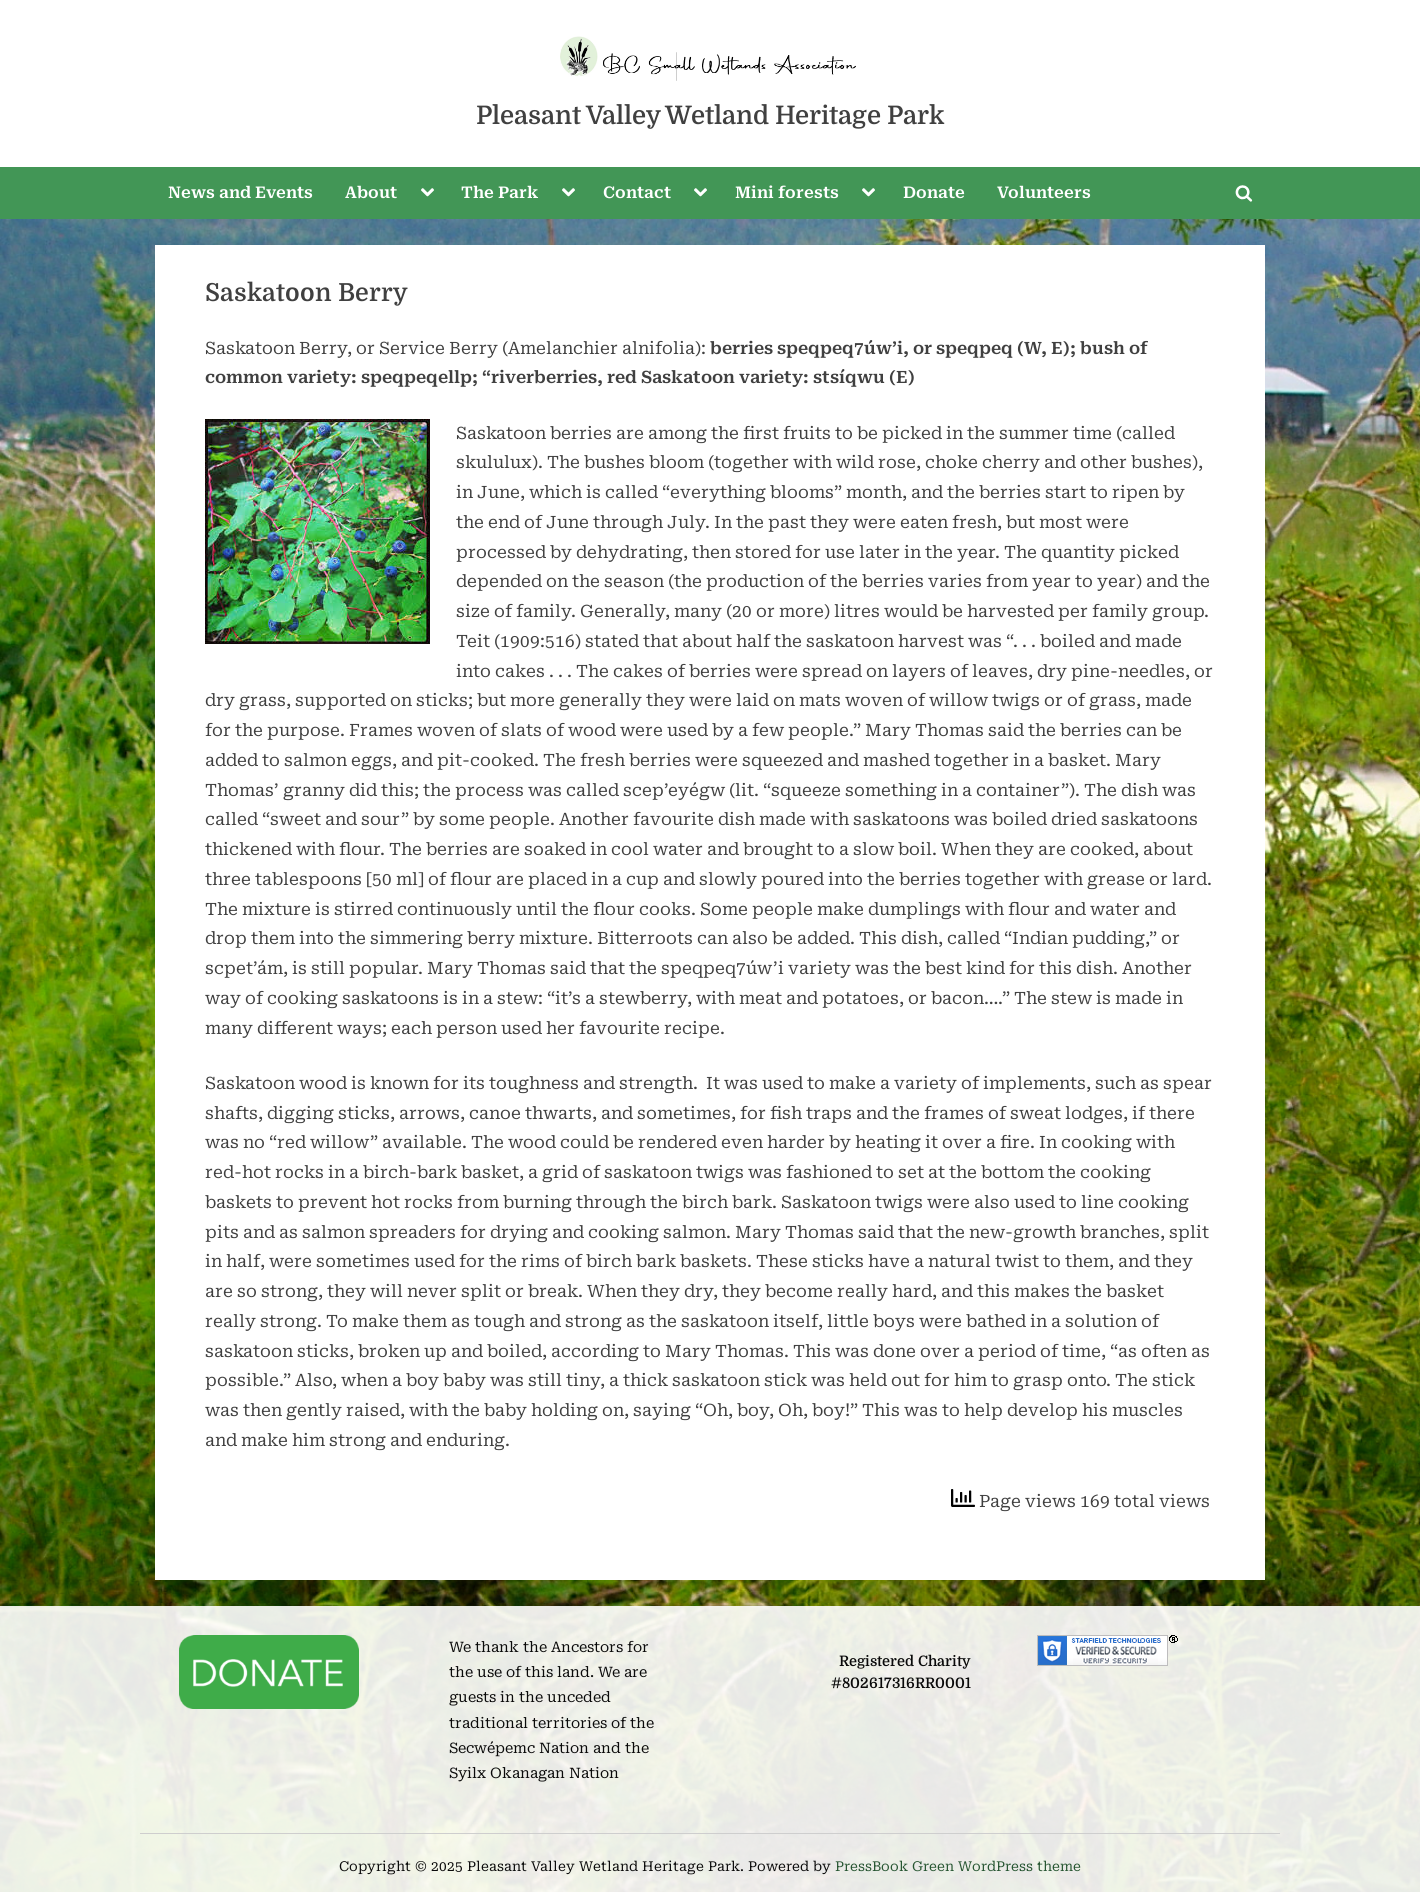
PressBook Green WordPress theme (958, 1866)
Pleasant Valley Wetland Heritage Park (710, 115)
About (371, 192)
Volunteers (1044, 192)
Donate (934, 192)
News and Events (240, 192)
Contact (637, 192)
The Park (499, 192)
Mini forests (787, 192)
